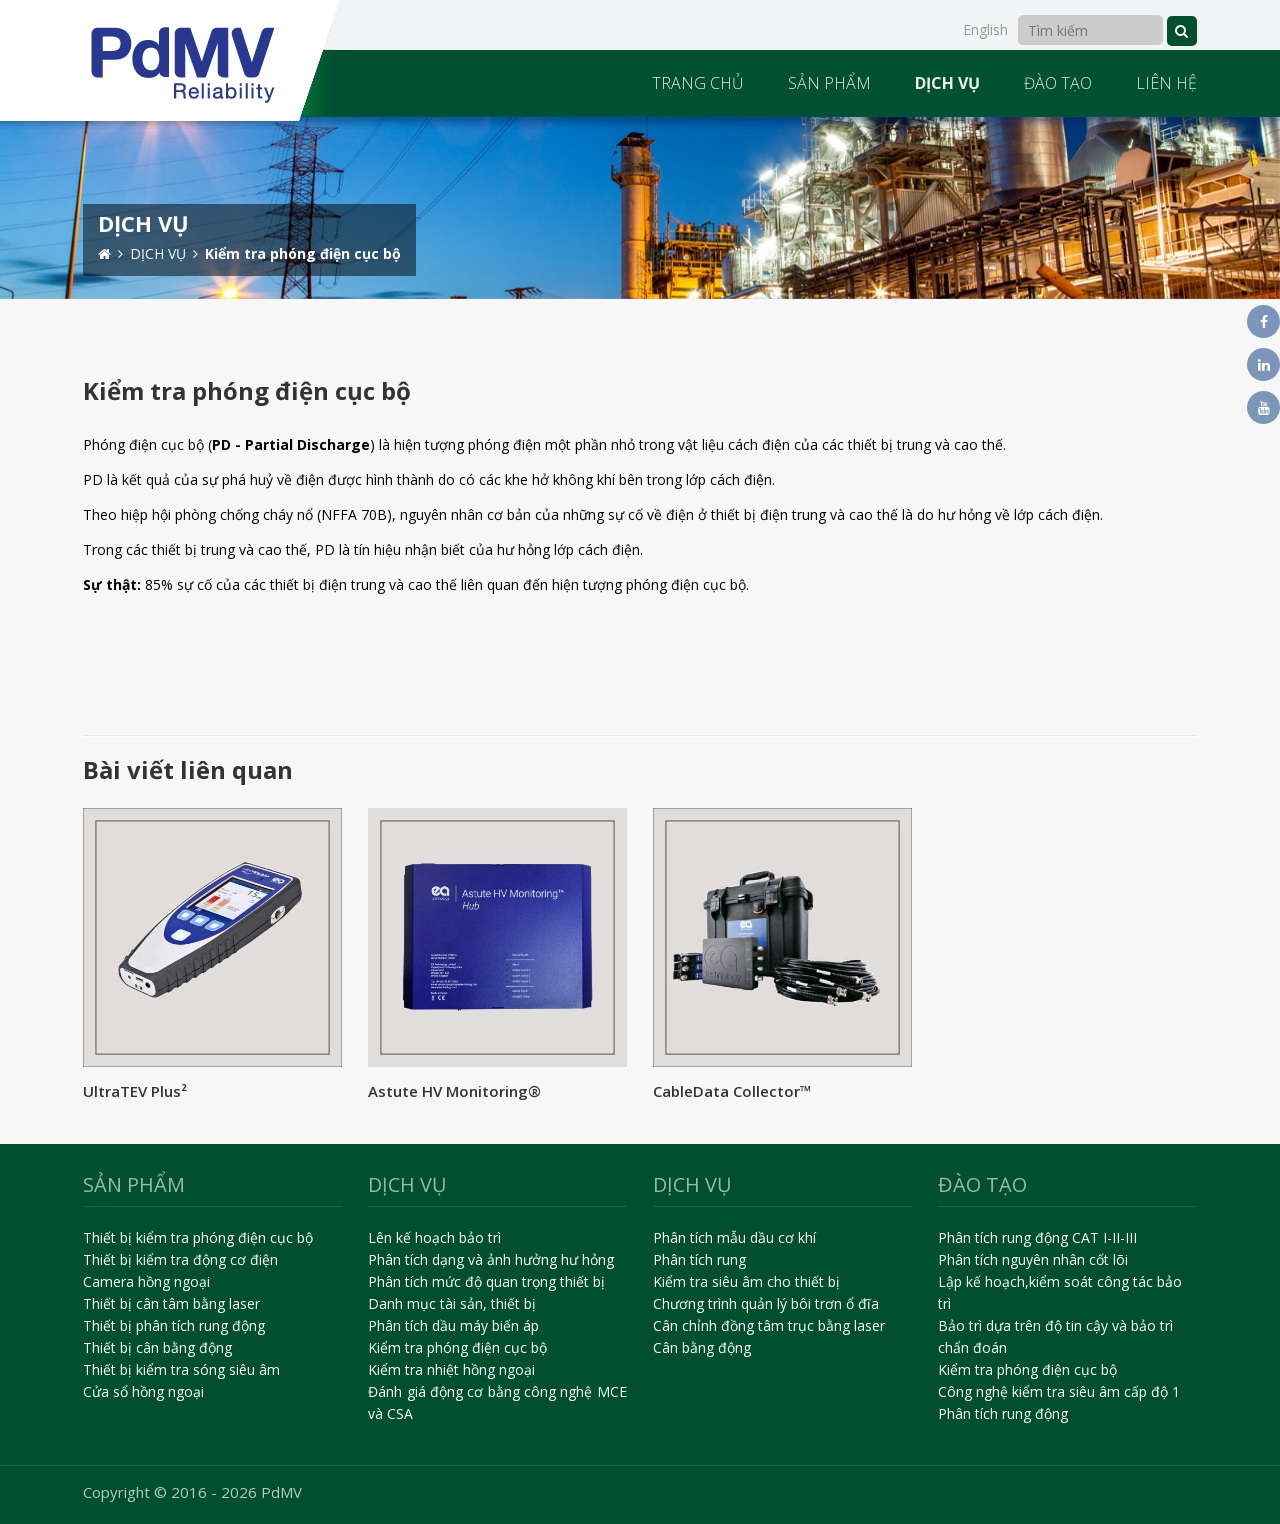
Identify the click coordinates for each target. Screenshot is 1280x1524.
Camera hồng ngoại (146, 1281)
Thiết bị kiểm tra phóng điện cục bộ (198, 1237)
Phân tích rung (699, 1259)
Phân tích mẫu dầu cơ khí (734, 1237)
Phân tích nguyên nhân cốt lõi (1033, 1259)
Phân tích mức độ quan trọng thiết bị (486, 1281)
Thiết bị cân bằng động (157, 1347)
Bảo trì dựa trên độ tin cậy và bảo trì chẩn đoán (1055, 1336)
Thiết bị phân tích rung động (174, 1325)
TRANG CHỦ (698, 83)
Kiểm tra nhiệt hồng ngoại (451, 1369)
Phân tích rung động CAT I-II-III (1037, 1237)
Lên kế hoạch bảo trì (434, 1237)
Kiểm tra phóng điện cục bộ (457, 1347)
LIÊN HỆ (1166, 83)
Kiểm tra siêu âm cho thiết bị (746, 1281)
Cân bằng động (702, 1347)
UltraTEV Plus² (135, 1091)
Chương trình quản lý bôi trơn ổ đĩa (766, 1303)
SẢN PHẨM (829, 83)
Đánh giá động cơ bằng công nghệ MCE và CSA (497, 1402)
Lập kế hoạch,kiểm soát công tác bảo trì (1060, 1292)
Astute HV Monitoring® (454, 1091)
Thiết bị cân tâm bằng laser (171, 1303)
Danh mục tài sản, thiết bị (452, 1303)
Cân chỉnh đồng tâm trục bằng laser (769, 1325)
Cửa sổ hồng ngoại (143, 1391)
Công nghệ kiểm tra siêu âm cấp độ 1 (1059, 1391)
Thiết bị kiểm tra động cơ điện (180, 1259)
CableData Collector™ (732, 1091)
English (985, 29)
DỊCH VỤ (947, 83)
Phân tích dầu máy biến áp (453, 1325)
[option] (640, 208)
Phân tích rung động (1003, 1413)
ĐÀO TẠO (1058, 83)
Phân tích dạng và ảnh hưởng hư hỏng (491, 1259)
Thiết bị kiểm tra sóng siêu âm (181, 1369)
